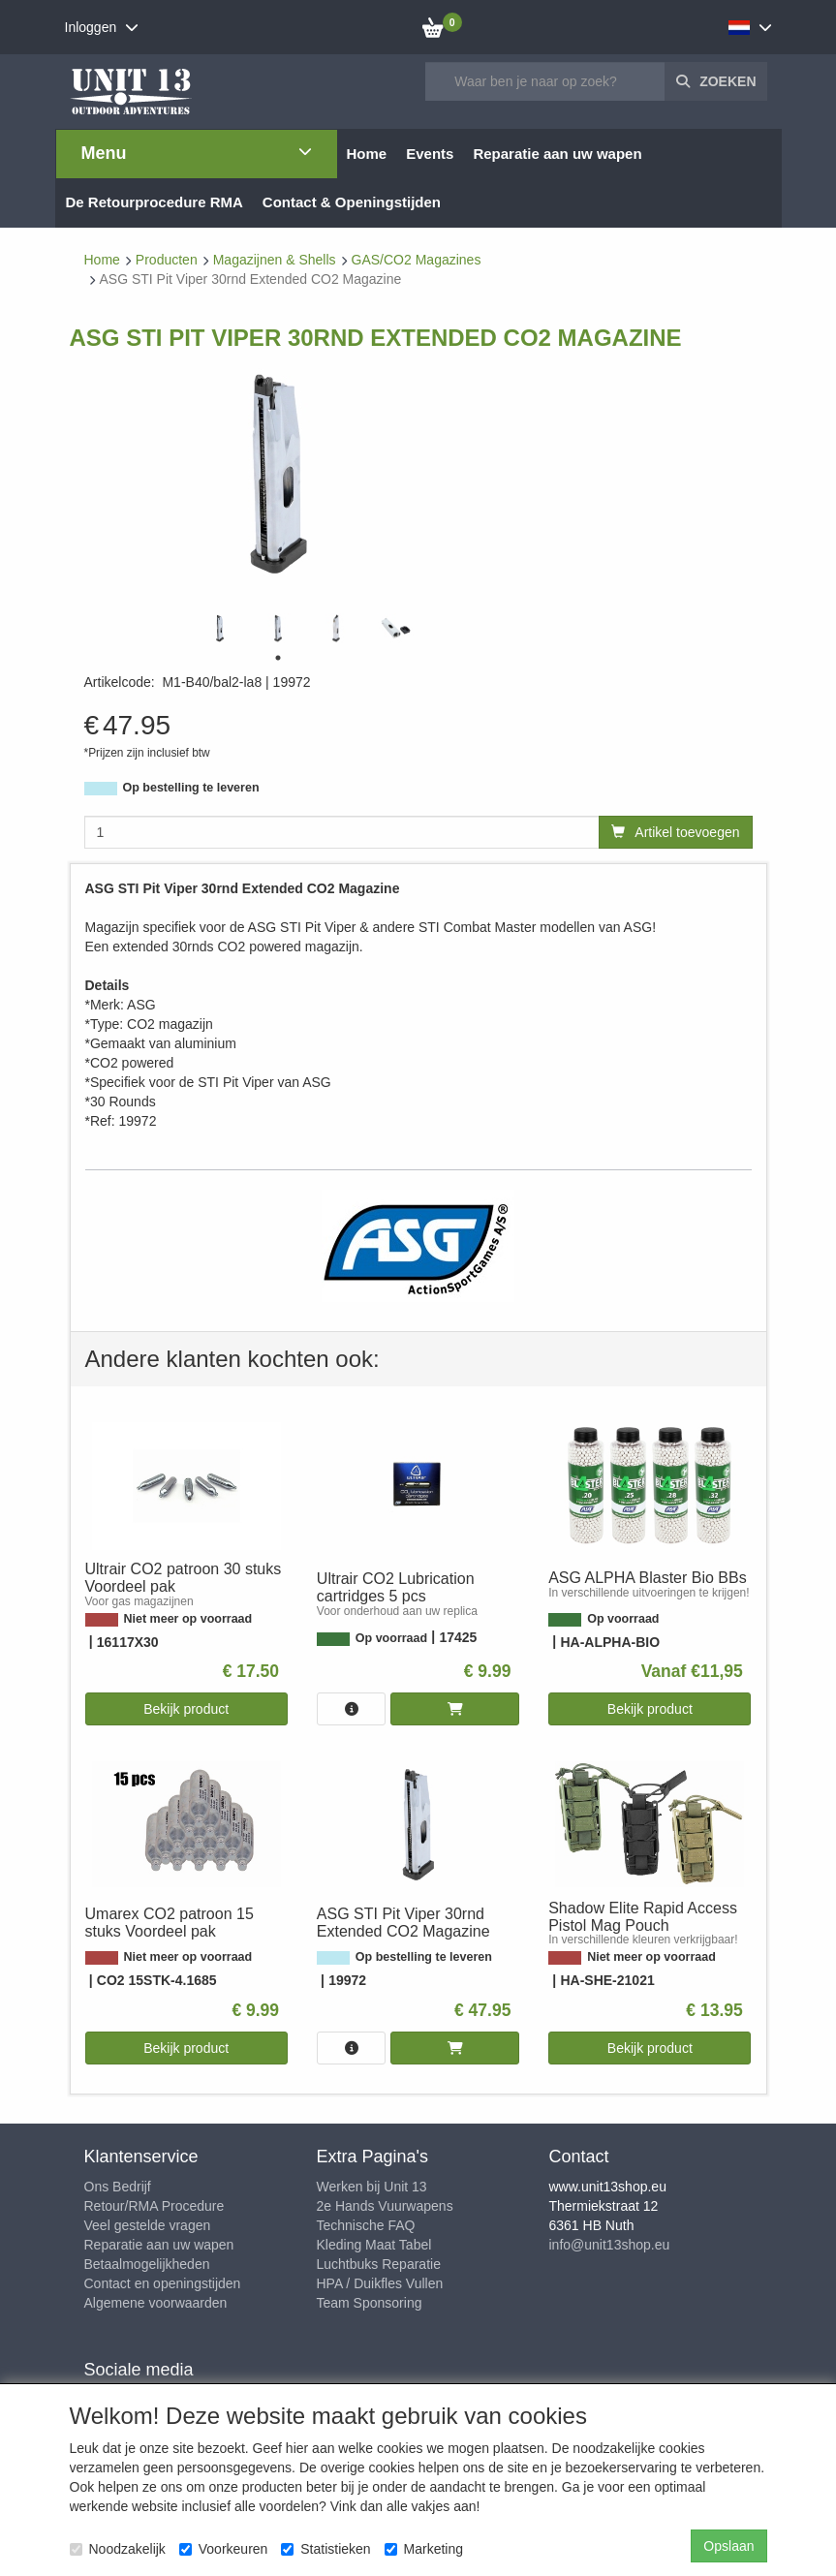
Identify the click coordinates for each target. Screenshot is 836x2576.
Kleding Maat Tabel (374, 2244)
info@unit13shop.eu (609, 2244)
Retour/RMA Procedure (154, 2206)
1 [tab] (278, 657)
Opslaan (728, 2546)
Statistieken (325, 2549)
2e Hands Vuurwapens (385, 2206)
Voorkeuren (223, 2549)
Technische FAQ (366, 2225)
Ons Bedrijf (117, 2186)
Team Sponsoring (369, 2303)
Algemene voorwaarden (156, 2303)
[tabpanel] (220, 628)
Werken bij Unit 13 (372, 2186)
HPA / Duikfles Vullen (380, 2283)
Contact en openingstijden (162, 2283)
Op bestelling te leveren (191, 787)
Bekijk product (186, 1709)
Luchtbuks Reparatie (379, 2264)
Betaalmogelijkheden (147, 2264)
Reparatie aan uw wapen (159, 2244)
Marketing (424, 2549)
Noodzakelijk (118, 2549)
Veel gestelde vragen (147, 2225)
